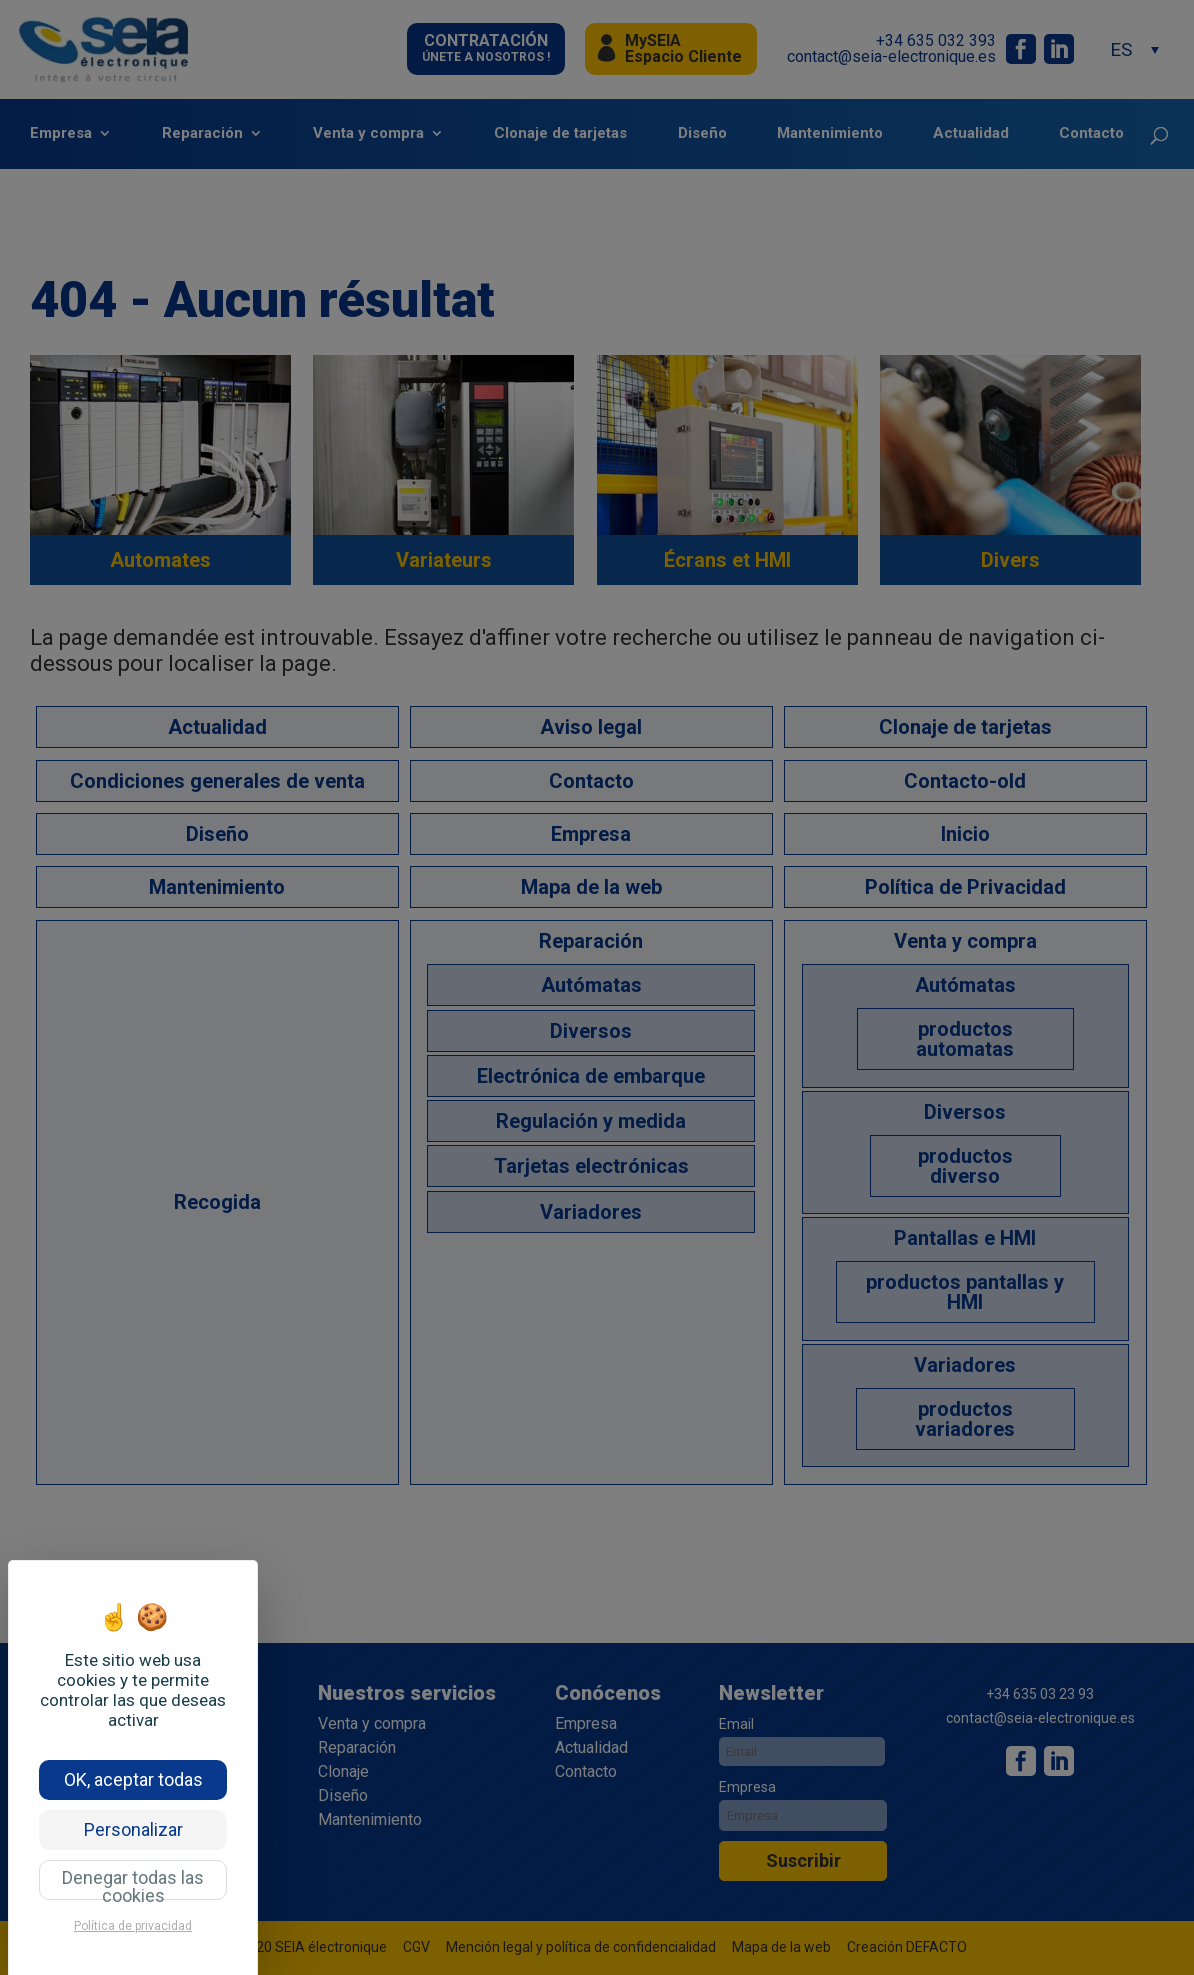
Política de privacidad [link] (133, 1926)
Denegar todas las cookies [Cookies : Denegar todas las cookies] (133, 1883)
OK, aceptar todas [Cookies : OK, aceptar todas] (133, 1779)
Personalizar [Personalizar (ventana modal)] (133, 1829)
